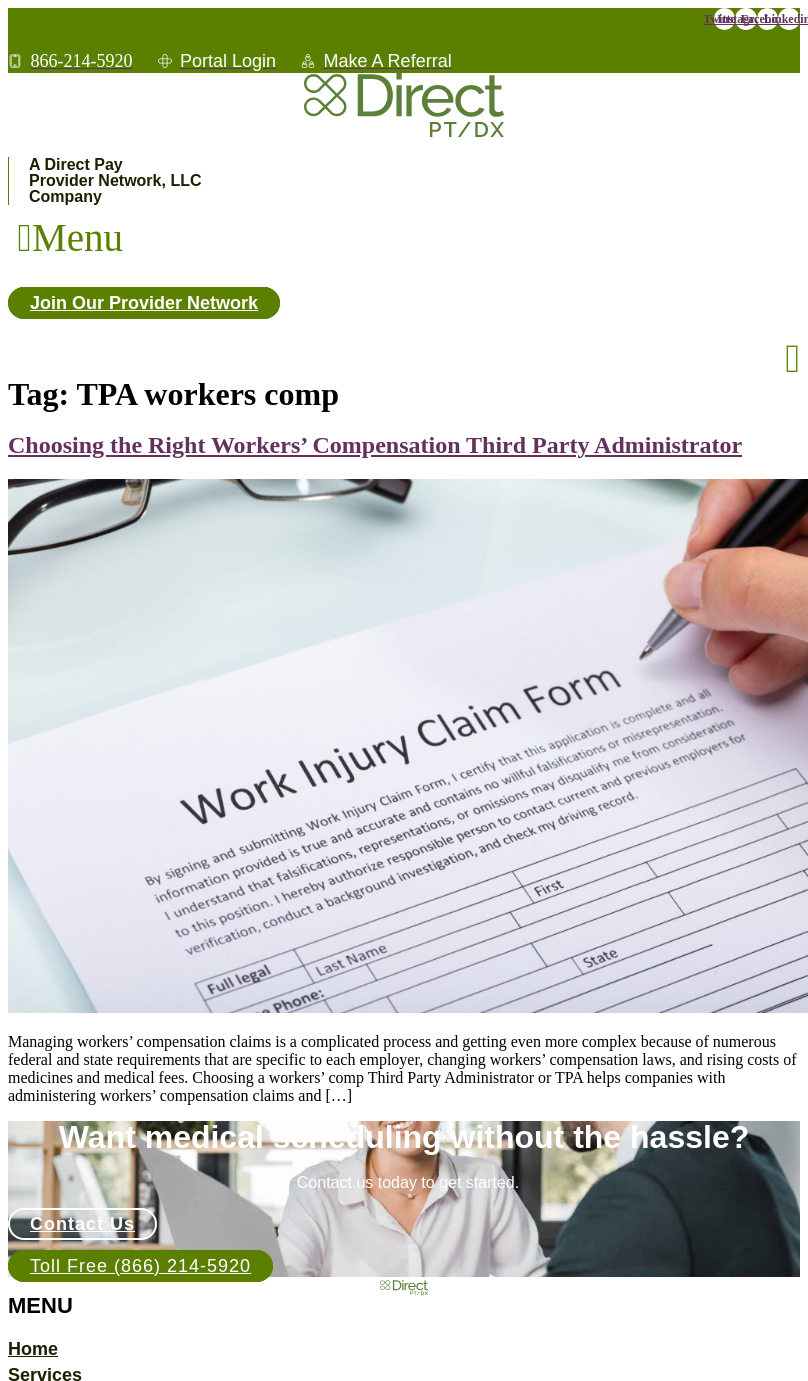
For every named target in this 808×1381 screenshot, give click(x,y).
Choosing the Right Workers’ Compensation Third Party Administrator (375, 445)
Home (33, 1349)
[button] (70, 237)
